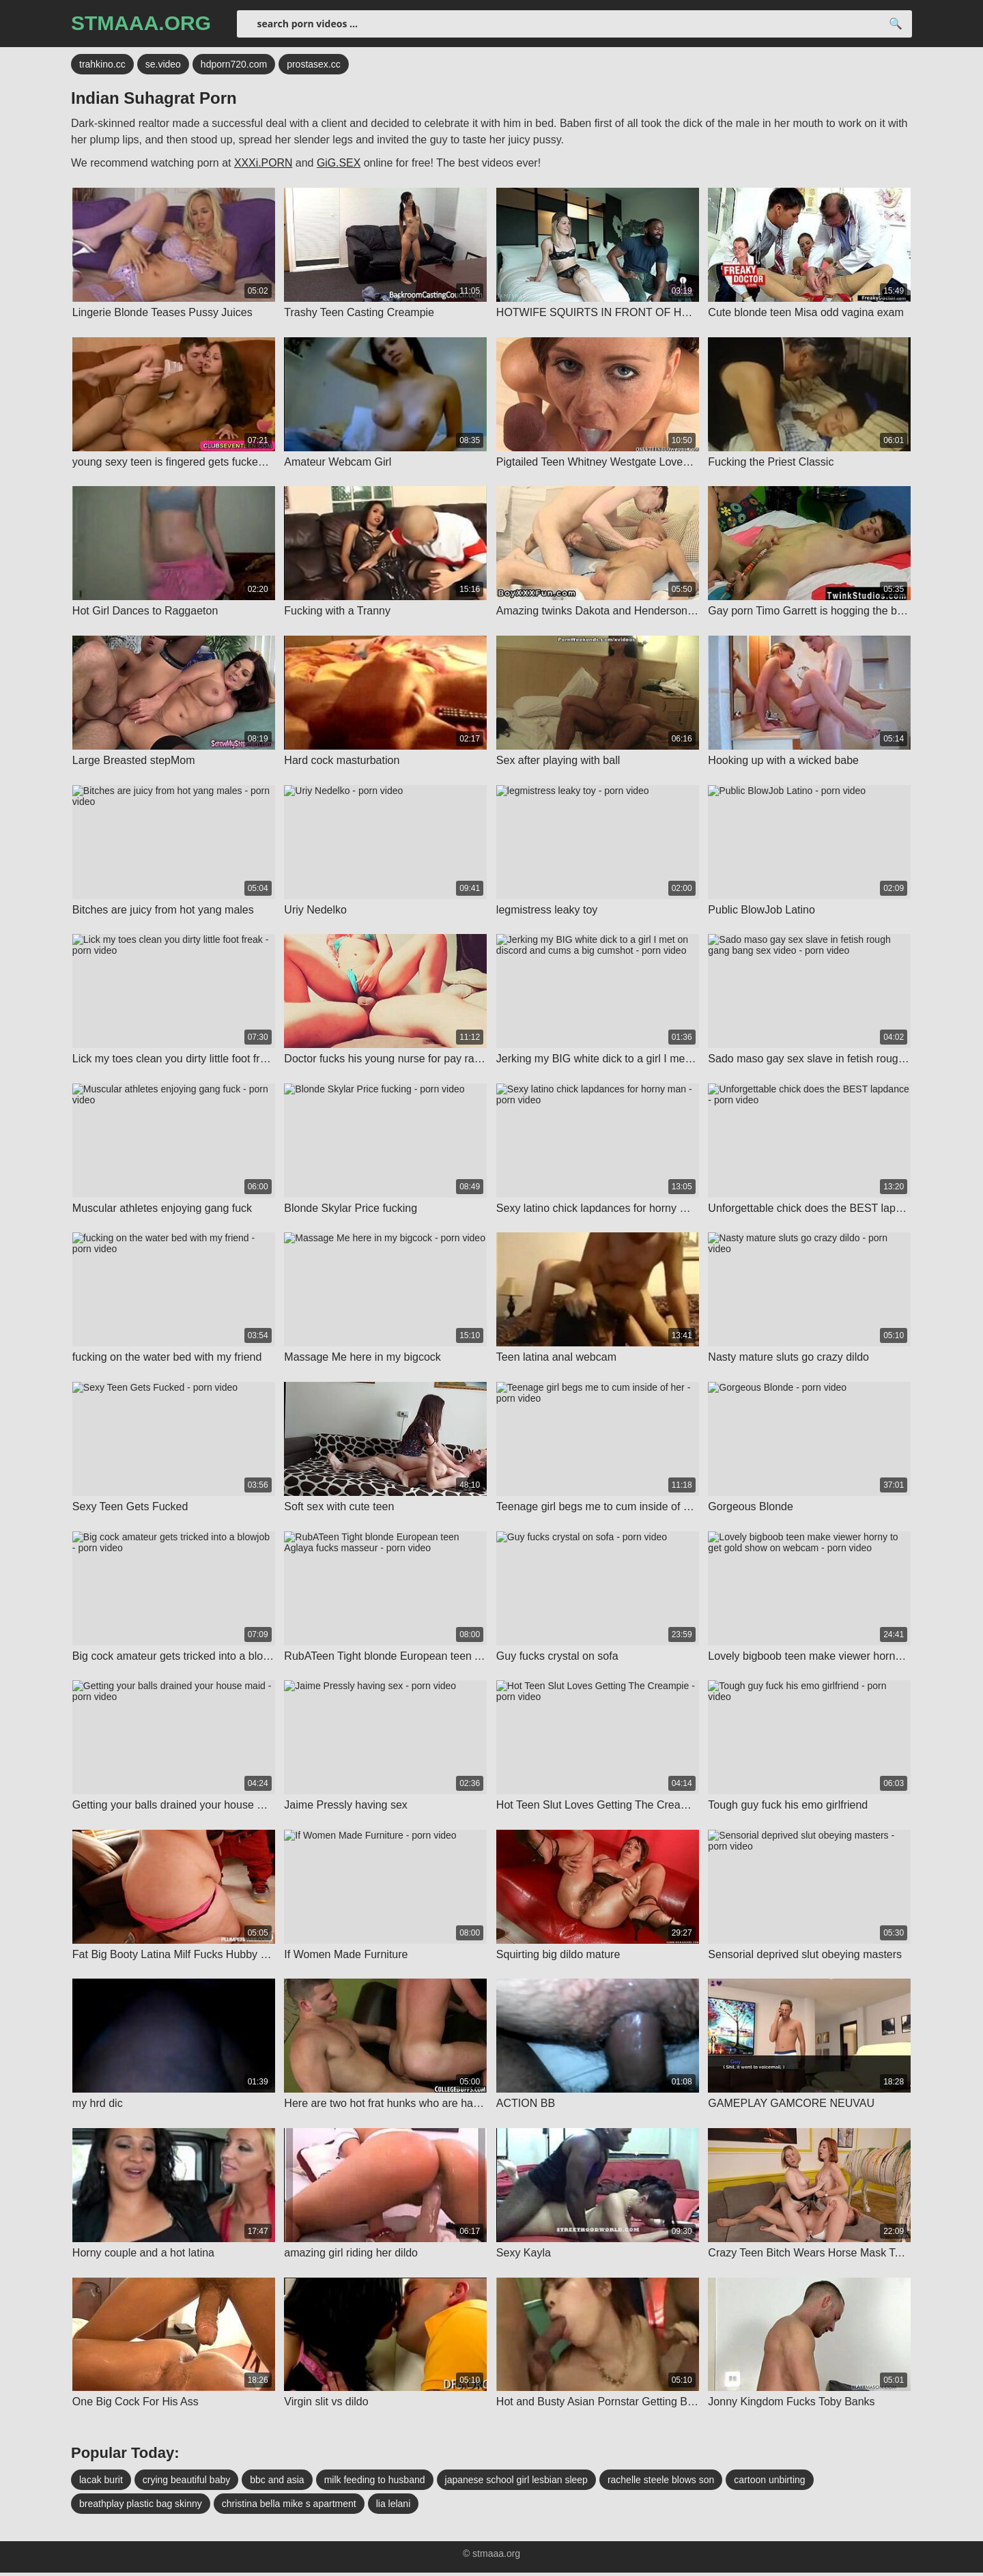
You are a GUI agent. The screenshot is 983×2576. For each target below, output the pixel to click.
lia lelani (393, 2507)
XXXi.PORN (263, 163)
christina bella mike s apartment (289, 2507)
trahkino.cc (102, 64)
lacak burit (101, 2483)
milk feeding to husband (374, 2483)
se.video (163, 64)
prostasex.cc (314, 64)
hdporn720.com (234, 64)
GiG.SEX (339, 163)
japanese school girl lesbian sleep (516, 2483)
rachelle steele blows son (661, 2483)
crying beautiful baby (186, 2483)
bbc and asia (277, 2483)
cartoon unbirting (769, 2483)
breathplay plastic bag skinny (140, 2507)
